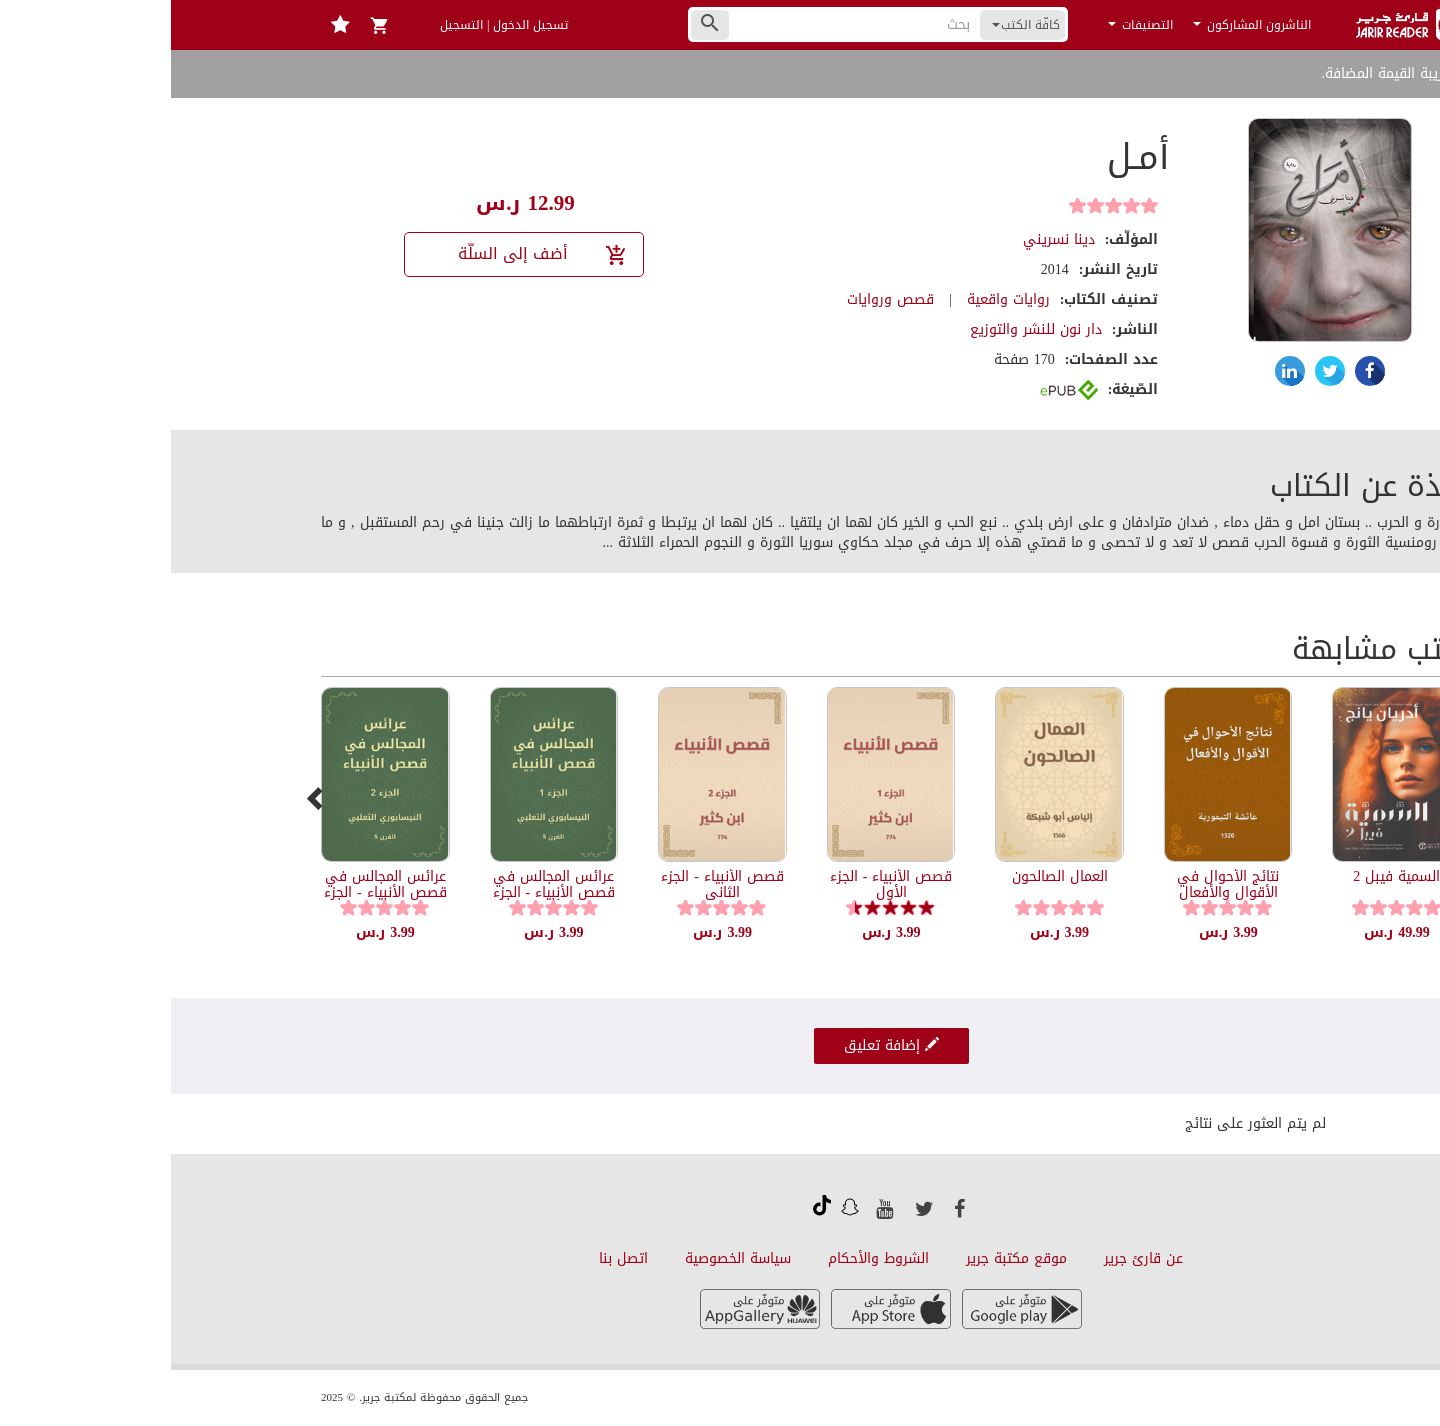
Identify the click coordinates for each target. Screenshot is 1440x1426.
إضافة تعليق (720, 1045)
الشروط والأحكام (707, 1258)
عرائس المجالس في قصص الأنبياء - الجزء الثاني (214, 892)
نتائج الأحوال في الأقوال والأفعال (1057, 884)
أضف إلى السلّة (372, 253)
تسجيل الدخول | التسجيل (333, 25)
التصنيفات (969, 25)
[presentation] (145, 798)
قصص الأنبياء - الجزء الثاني (551, 884)
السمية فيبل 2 (1225, 876)
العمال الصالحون (889, 876)
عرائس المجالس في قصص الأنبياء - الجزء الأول (383, 892)
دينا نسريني (888, 239)
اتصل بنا (452, 1258)
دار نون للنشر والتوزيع (865, 329)
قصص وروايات (719, 299)
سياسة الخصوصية (567, 1258)
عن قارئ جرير (972, 1258)
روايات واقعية (837, 299)
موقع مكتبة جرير (845, 1258)
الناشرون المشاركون (1081, 25)
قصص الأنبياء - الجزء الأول (720, 884)
